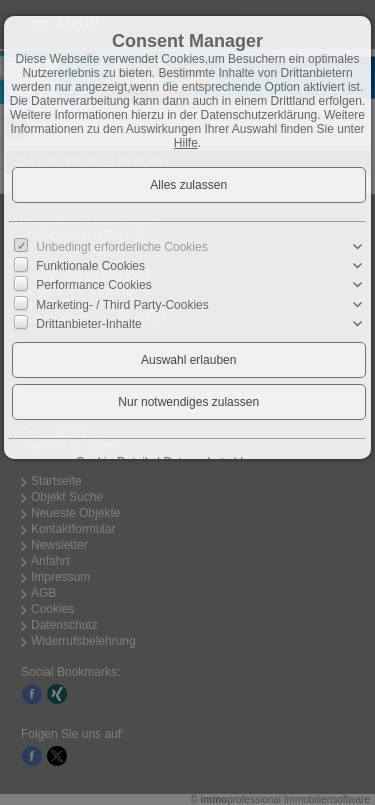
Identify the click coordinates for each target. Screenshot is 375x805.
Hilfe (186, 143)
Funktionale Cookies (90, 266)
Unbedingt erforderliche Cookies (121, 247)
